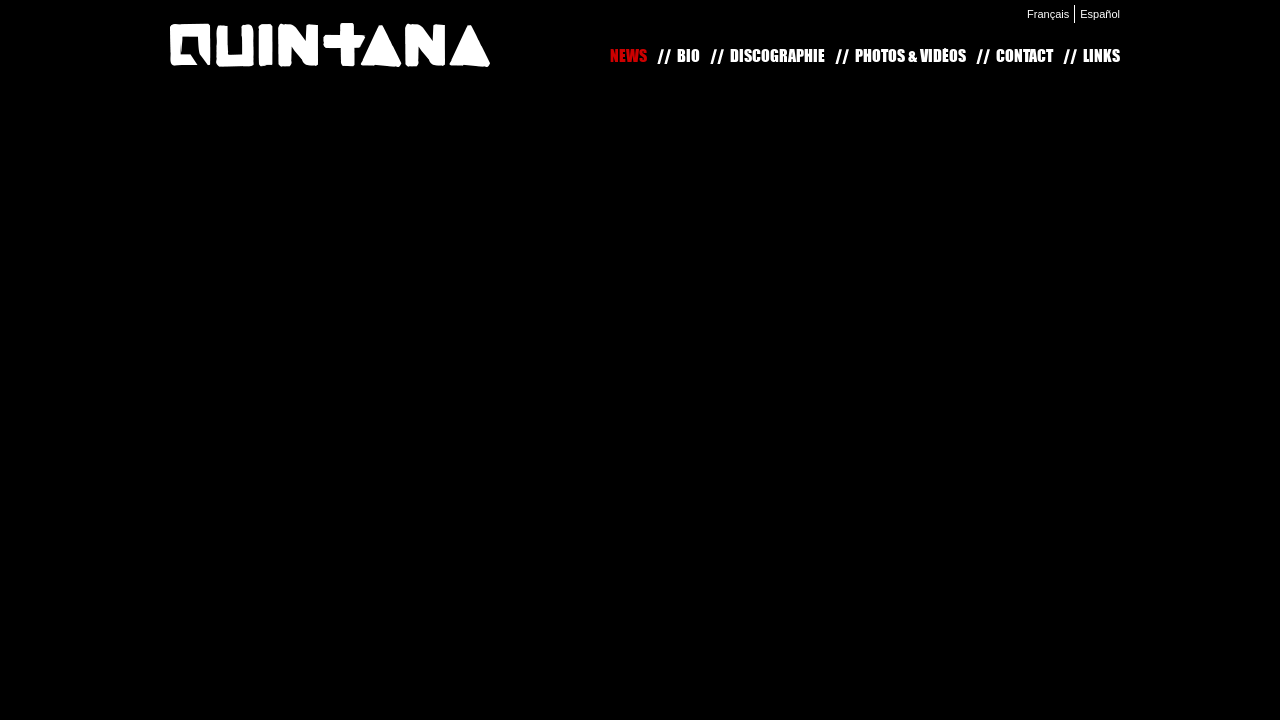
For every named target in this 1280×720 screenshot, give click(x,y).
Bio (688, 55)
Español (1100, 14)
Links (1101, 55)
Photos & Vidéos (910, 55)
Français (1048, 14)
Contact (1024, 55)
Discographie (777, 55)
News (628, 55)
